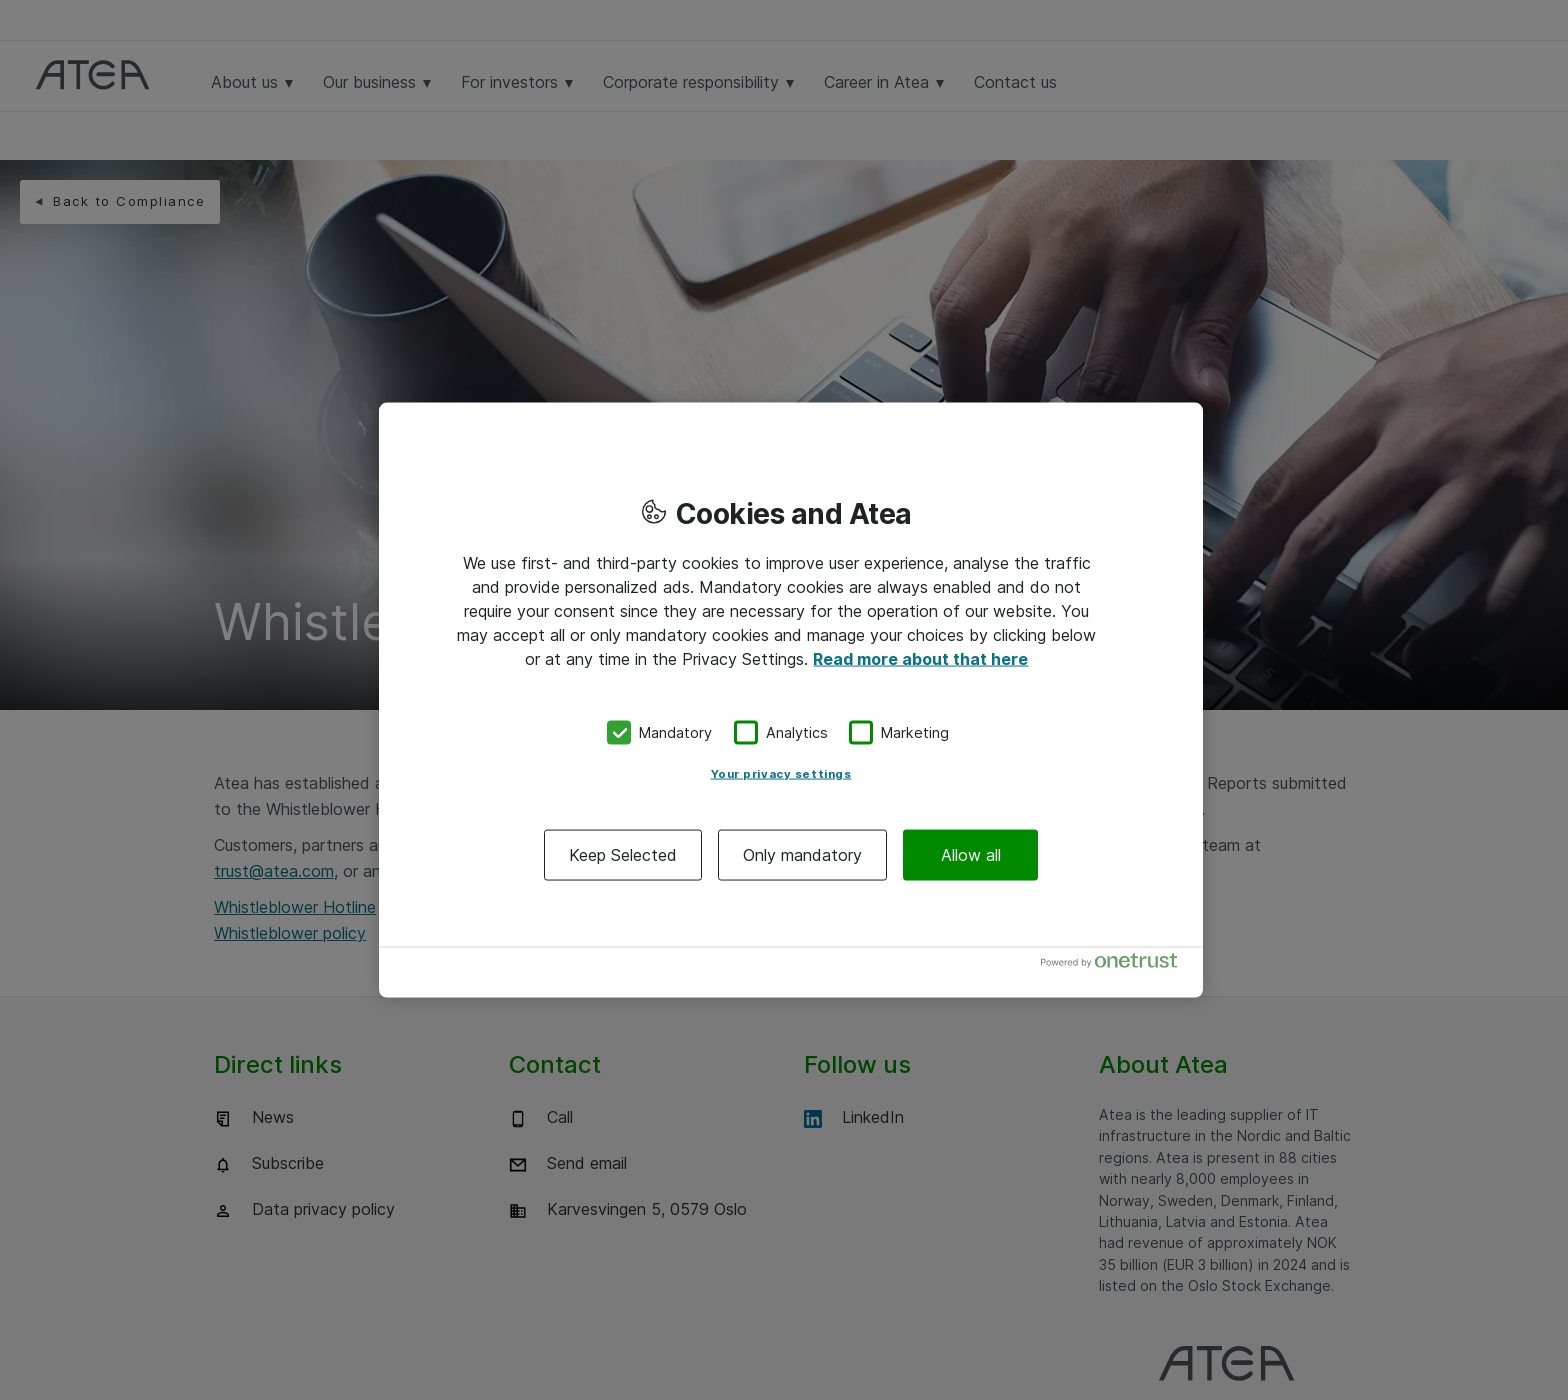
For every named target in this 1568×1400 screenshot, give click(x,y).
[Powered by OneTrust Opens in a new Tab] (1117, 964)
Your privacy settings (781, 773)
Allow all (971, 854)
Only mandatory (802, 854)
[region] (791, 700)
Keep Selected (623, 854)
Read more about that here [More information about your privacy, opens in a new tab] (920, 659)
